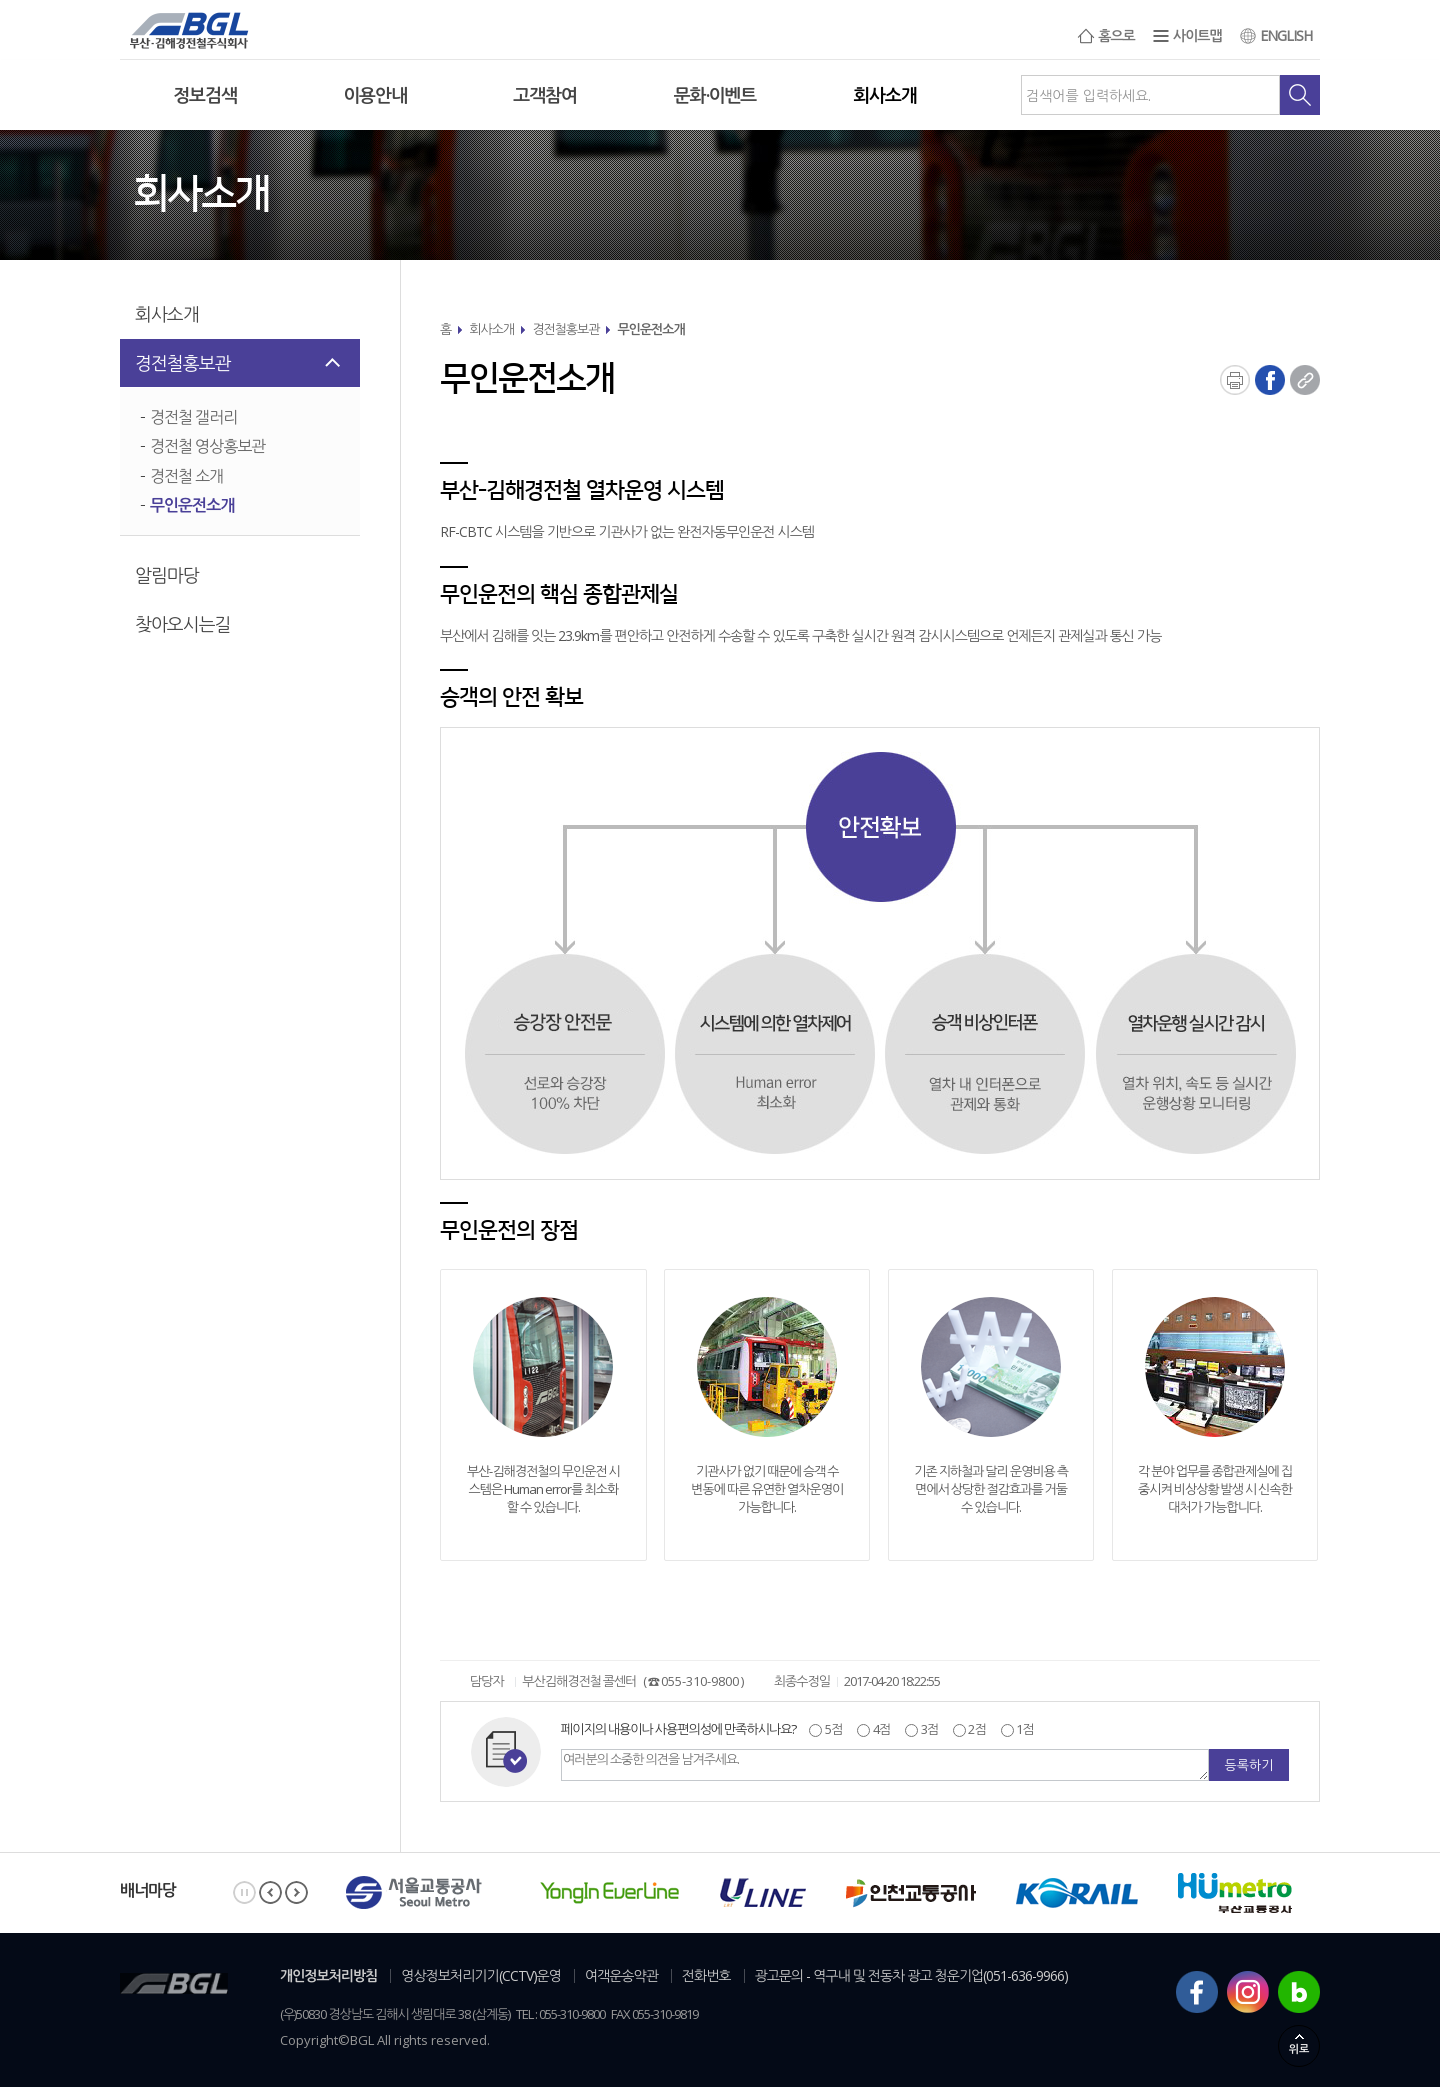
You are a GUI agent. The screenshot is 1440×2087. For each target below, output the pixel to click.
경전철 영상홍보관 (207, 446)
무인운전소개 (192, 505)
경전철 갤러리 (193, 417)
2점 (976, 1729)
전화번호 (706, 1975)
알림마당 (167, 575)
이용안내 (375, 95)
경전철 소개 (186, 476)
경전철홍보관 (183, 363)
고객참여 (545, 95)
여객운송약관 (621, 1975)
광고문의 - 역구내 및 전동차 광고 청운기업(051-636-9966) (912, 1975)
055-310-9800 (700, 1681)
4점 (880, 1729)
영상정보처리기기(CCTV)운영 (481, 1975)
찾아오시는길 (183, 624)
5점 (832, 1729)
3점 (928, 1729)
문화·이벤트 (715, 95)
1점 (1024, 1729)
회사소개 (885, 95)
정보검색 (205, 95)
